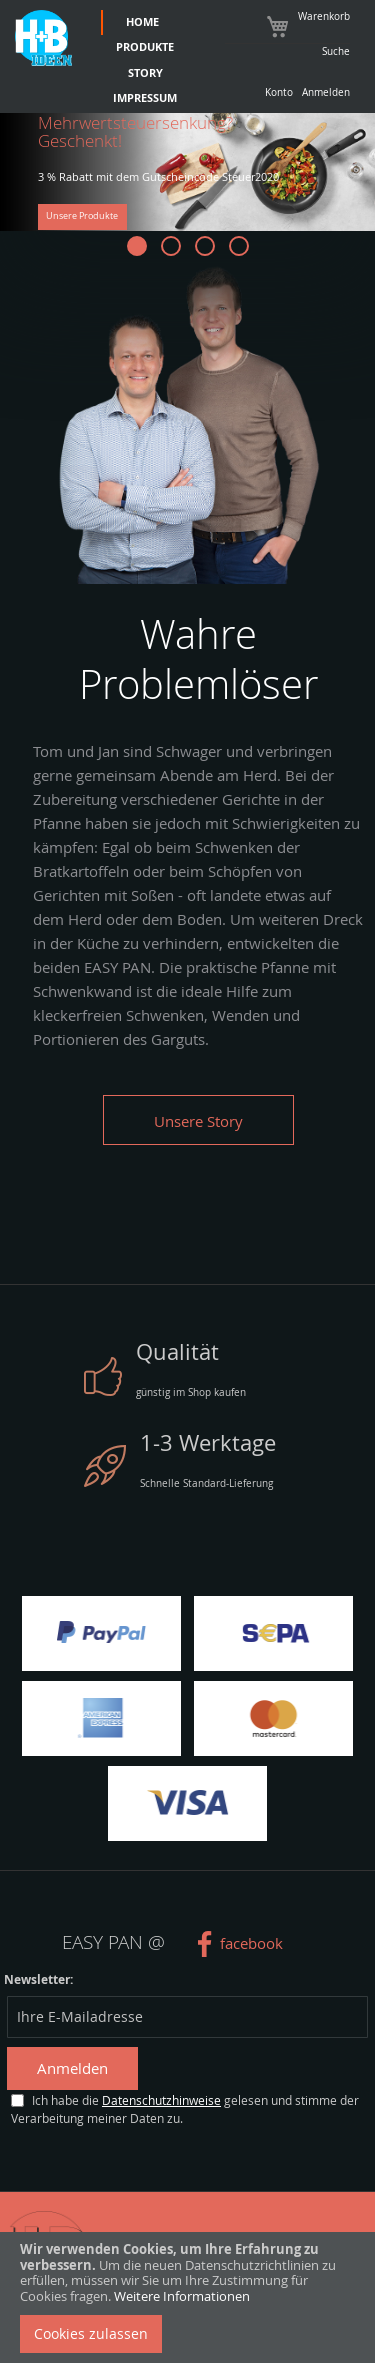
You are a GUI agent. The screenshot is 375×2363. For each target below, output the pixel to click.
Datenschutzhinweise (161, 2100)
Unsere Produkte (82, 215)
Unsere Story (198, 1121)
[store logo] (43, 38)
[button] (137, 246)
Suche (336, 51)
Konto (279, 92)
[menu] (141, 61)
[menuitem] (141, 23)
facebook (251, 1943)
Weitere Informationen (182, 2296)
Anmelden (326, 92)
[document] (187, 2297)
